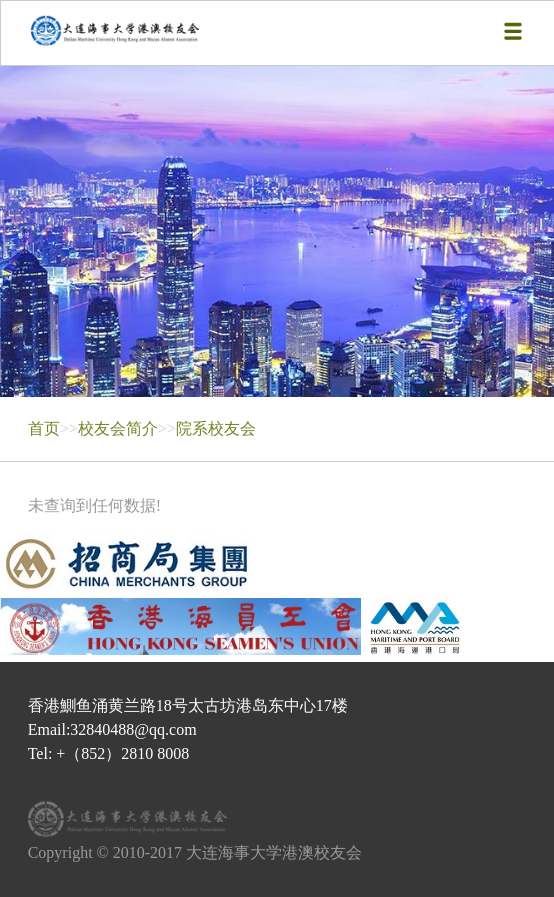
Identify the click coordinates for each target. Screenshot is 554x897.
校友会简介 (118, 428)
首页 (44, 428)
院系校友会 (216, 428)
